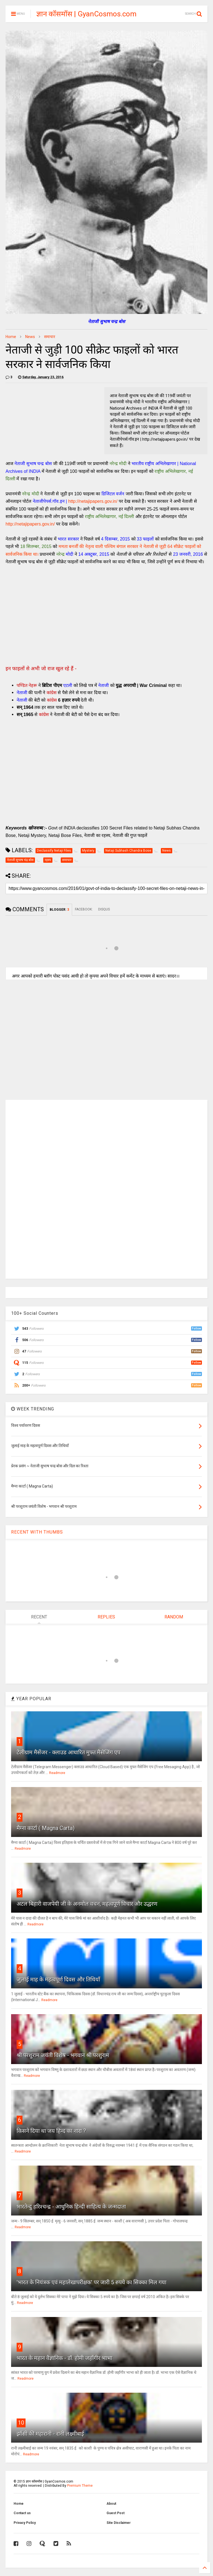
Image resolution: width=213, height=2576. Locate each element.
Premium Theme (80, 2486)
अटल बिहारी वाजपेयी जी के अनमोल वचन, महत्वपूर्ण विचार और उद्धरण (87, 1903)
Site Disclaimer (118, 2523)
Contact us (22, 2513)
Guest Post (115, 2513)
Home (11, 336)
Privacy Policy (25, 2523)
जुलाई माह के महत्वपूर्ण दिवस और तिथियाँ (58, 1979)
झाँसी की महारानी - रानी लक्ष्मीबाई (50, 2433)
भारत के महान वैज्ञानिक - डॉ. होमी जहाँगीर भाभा (64, 2358)
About (111, 2504)
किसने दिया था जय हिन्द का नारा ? (51, 2131)
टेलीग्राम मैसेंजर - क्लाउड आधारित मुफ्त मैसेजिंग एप (68, 1752)
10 (21, 2422)
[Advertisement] (106, 617)
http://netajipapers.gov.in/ (93, 501)
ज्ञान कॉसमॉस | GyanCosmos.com (86, 14)
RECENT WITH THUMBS (37, 1532)
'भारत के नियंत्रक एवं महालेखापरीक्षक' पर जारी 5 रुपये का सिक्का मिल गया (91, 2282)
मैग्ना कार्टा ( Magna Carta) (46, 1828)
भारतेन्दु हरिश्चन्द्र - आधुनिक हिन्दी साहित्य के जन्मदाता (71, 2206)
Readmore (57, 1773)
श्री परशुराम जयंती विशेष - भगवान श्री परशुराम (63, 2055)
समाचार (49, 336)
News (30, 336)
